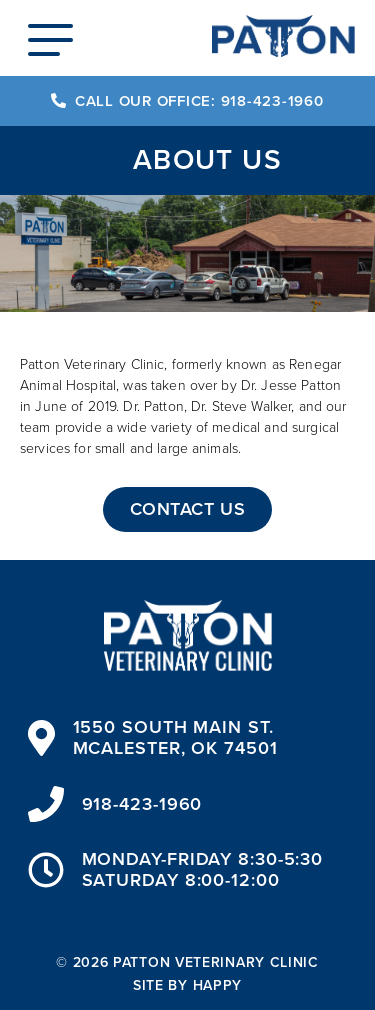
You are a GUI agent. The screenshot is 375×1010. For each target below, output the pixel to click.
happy (218, 985)
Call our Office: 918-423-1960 (187, 101)
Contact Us (187, 509)
